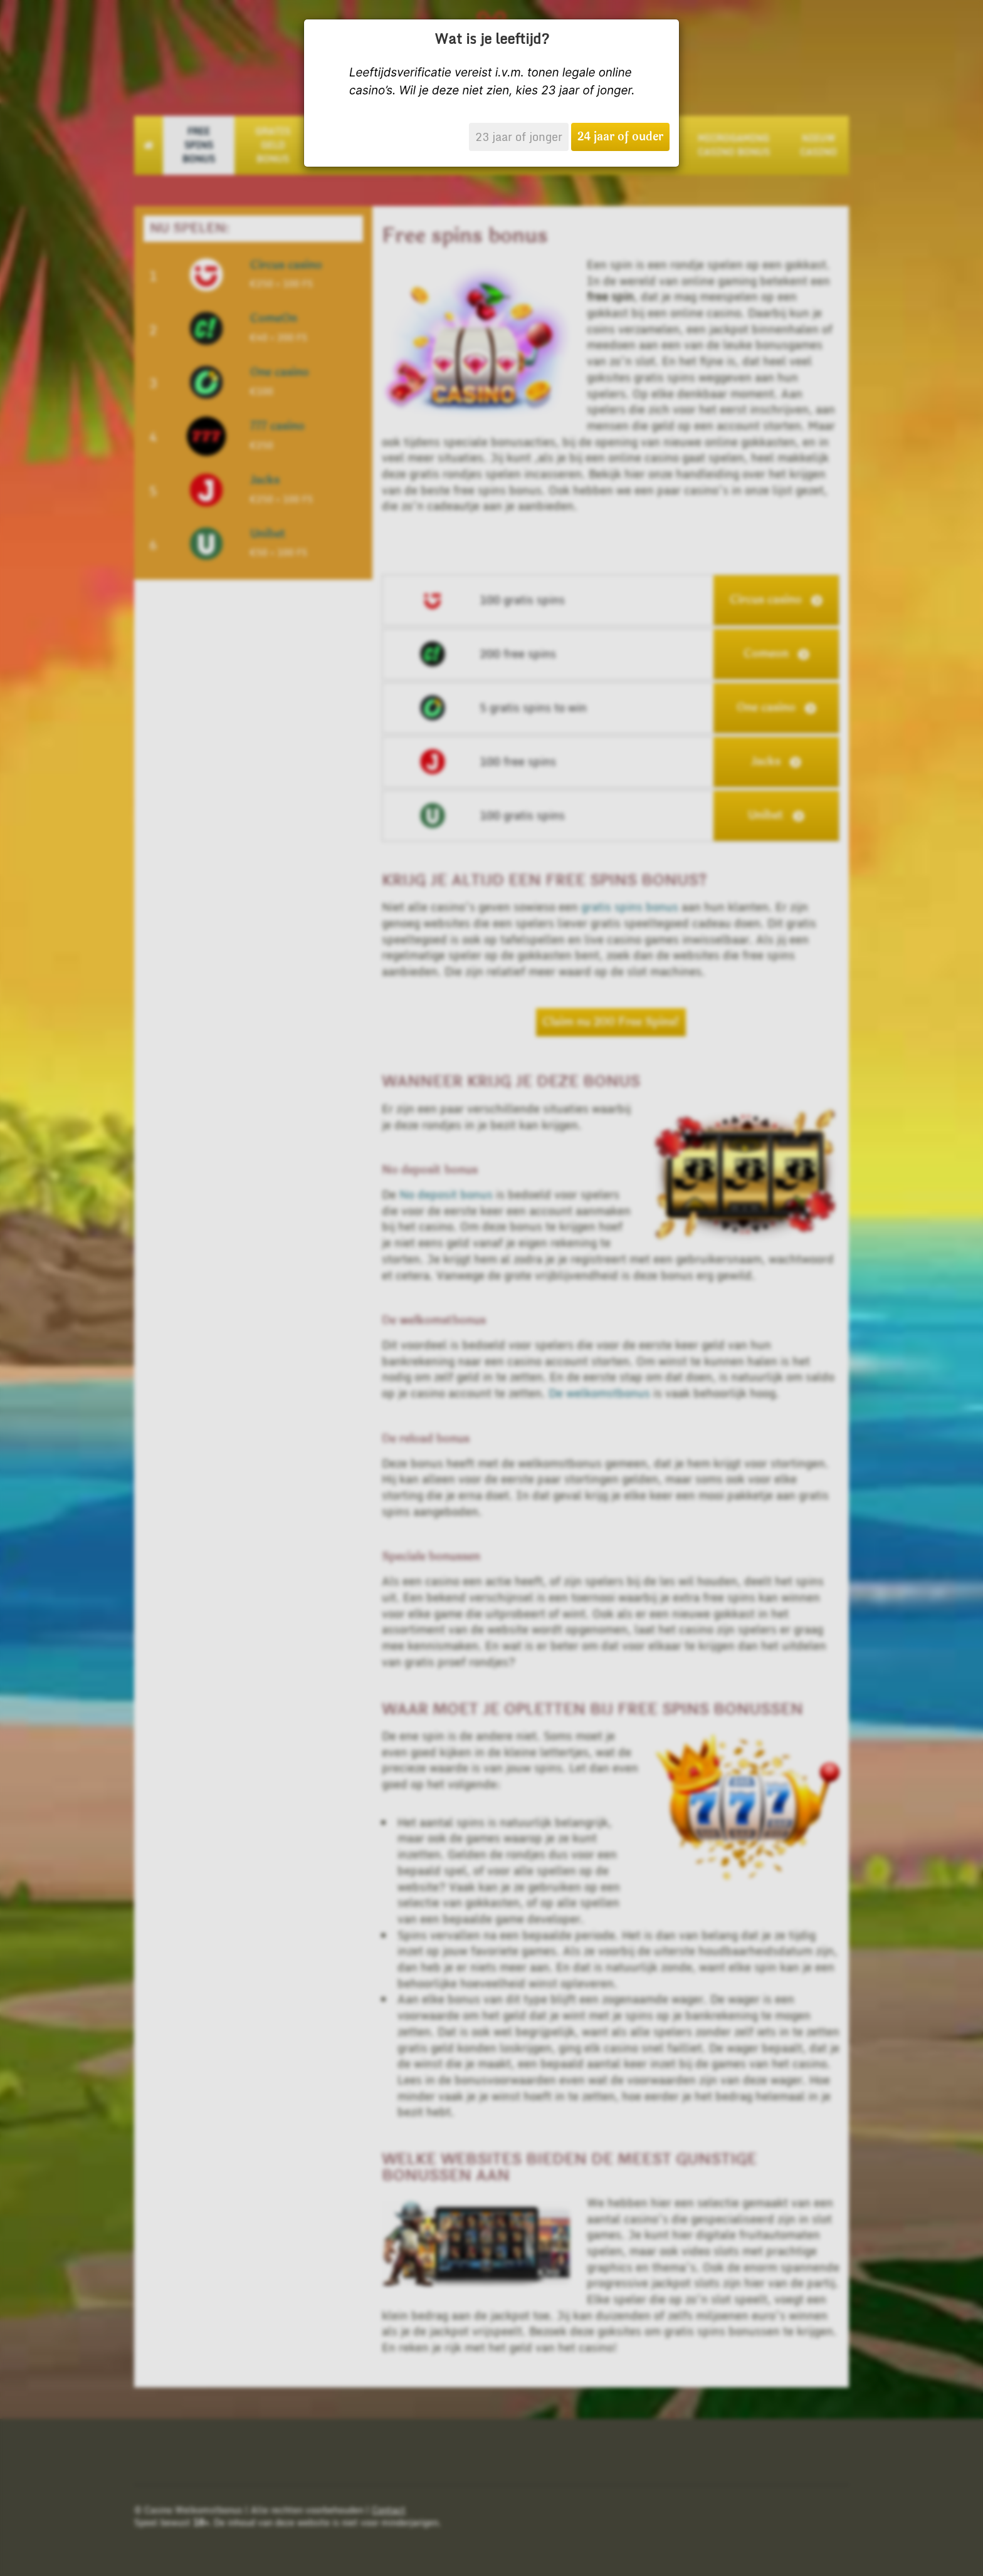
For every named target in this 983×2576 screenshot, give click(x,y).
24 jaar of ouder (620, 136)
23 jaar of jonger (518, 136)
